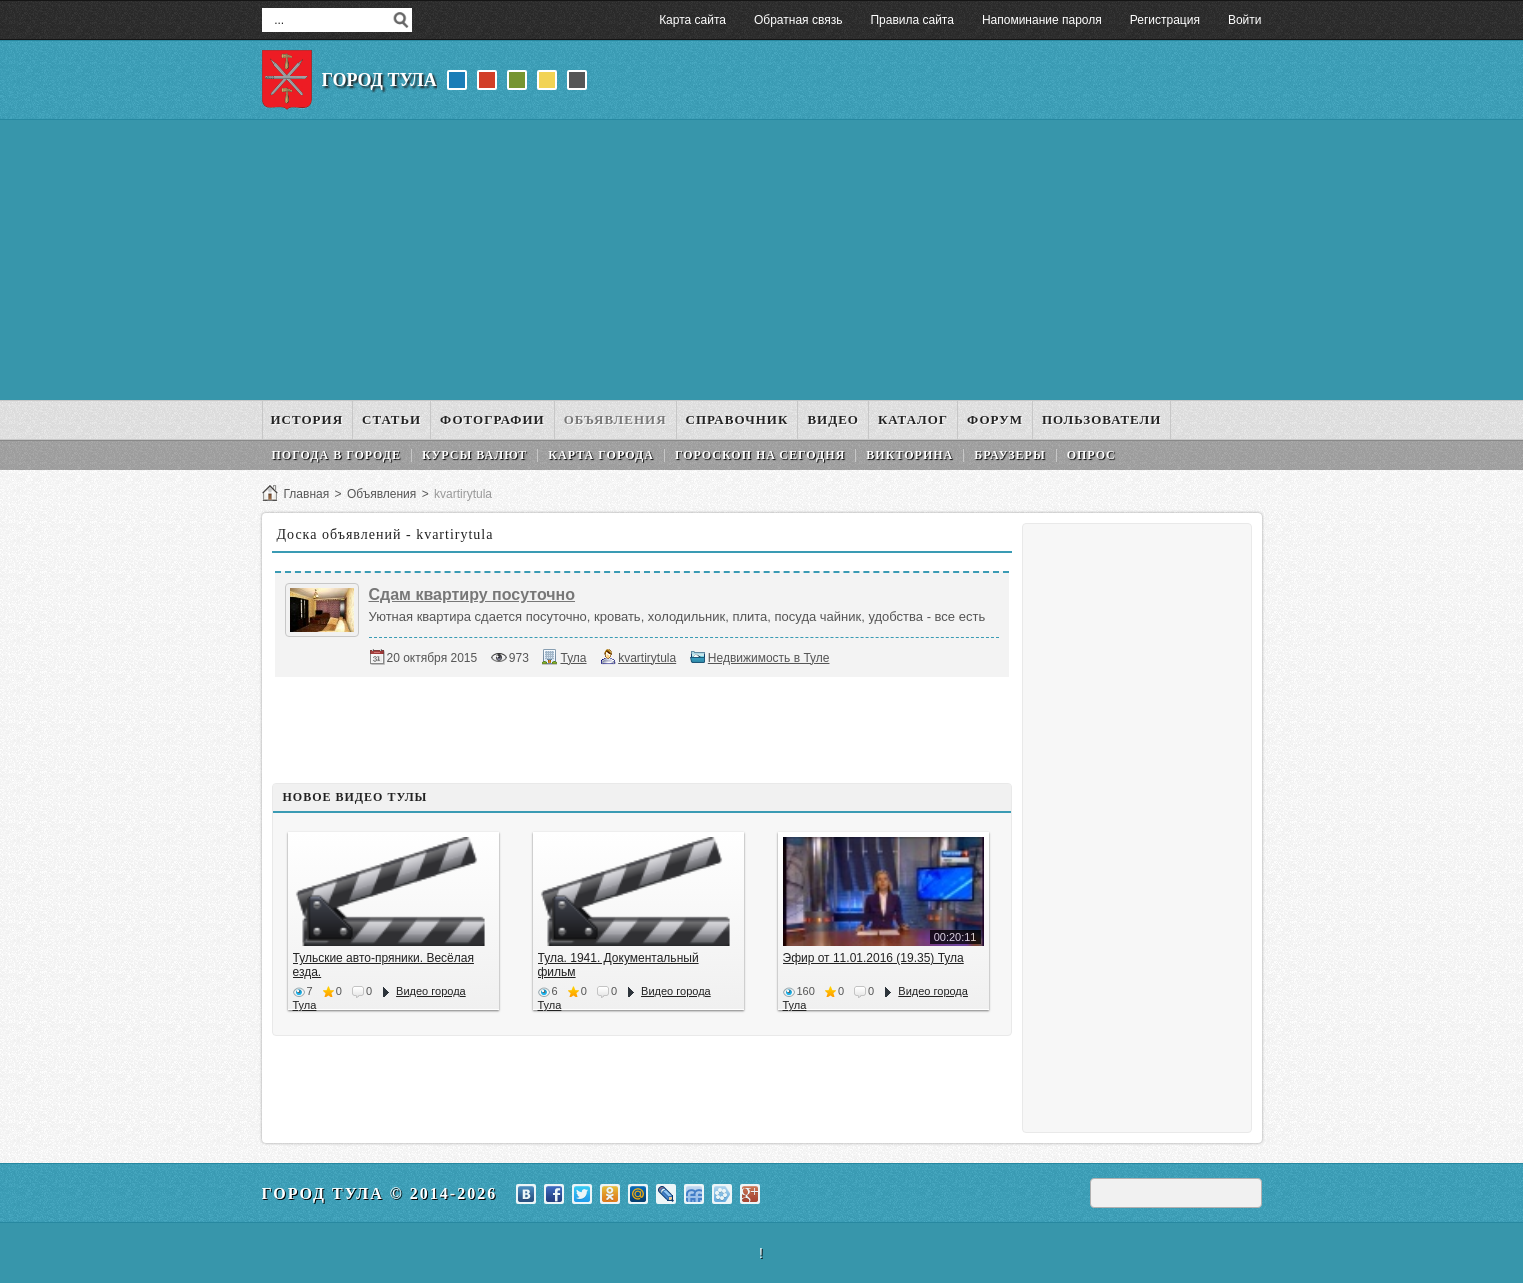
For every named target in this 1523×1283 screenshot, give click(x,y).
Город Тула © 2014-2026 (380, 1193)
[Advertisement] (762, 260)
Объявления (381, 494)
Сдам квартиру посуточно (472, 594)
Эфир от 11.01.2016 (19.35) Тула (873, 958)
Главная (307, 494)
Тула (573, 658)
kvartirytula (647, 658)
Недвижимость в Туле (769, 658)
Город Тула (379, 80)
